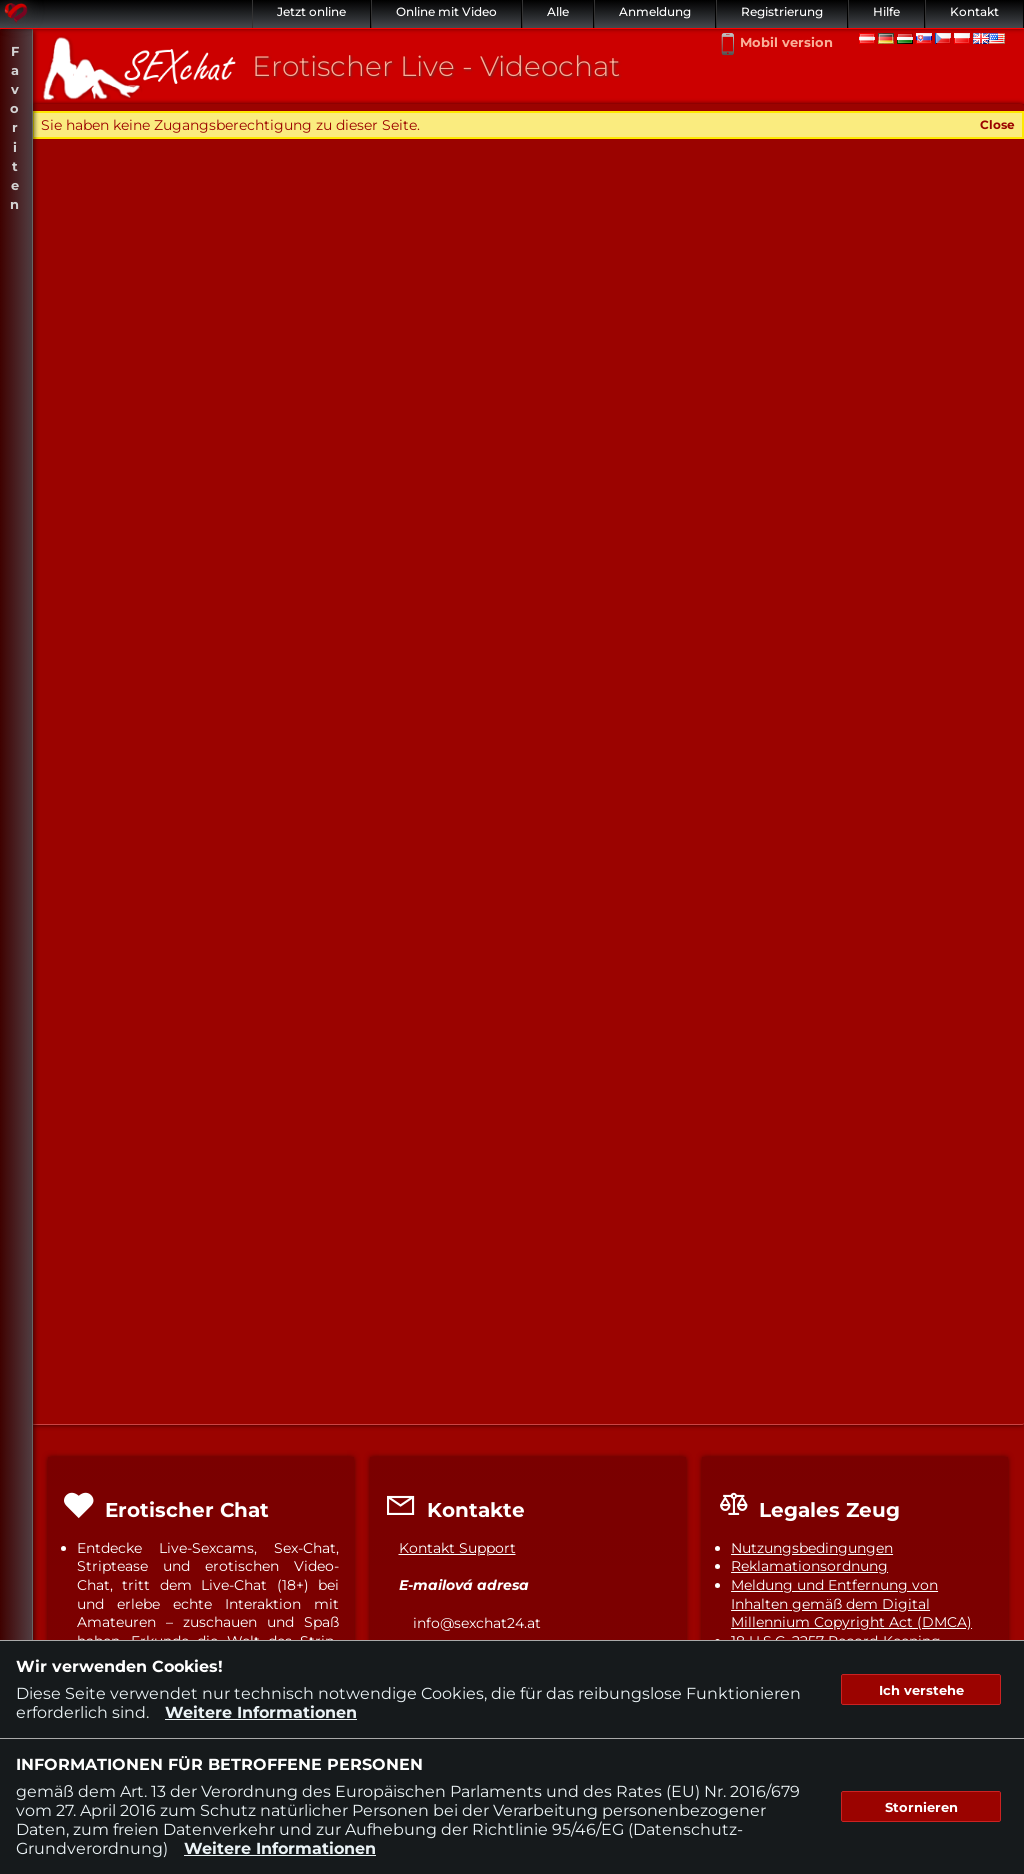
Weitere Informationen (261, 1712)
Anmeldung (655, 11)
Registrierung (782, 11)
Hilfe (886, 11)
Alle (558, 11)
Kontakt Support (457, 1548)
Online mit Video (446, 11)
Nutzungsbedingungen (812, 1548)
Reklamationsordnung (809, 1566)
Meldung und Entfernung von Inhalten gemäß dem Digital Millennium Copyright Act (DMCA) (851, 1603)
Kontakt (974, 11)
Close (997, 124)
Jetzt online (311, 11)
